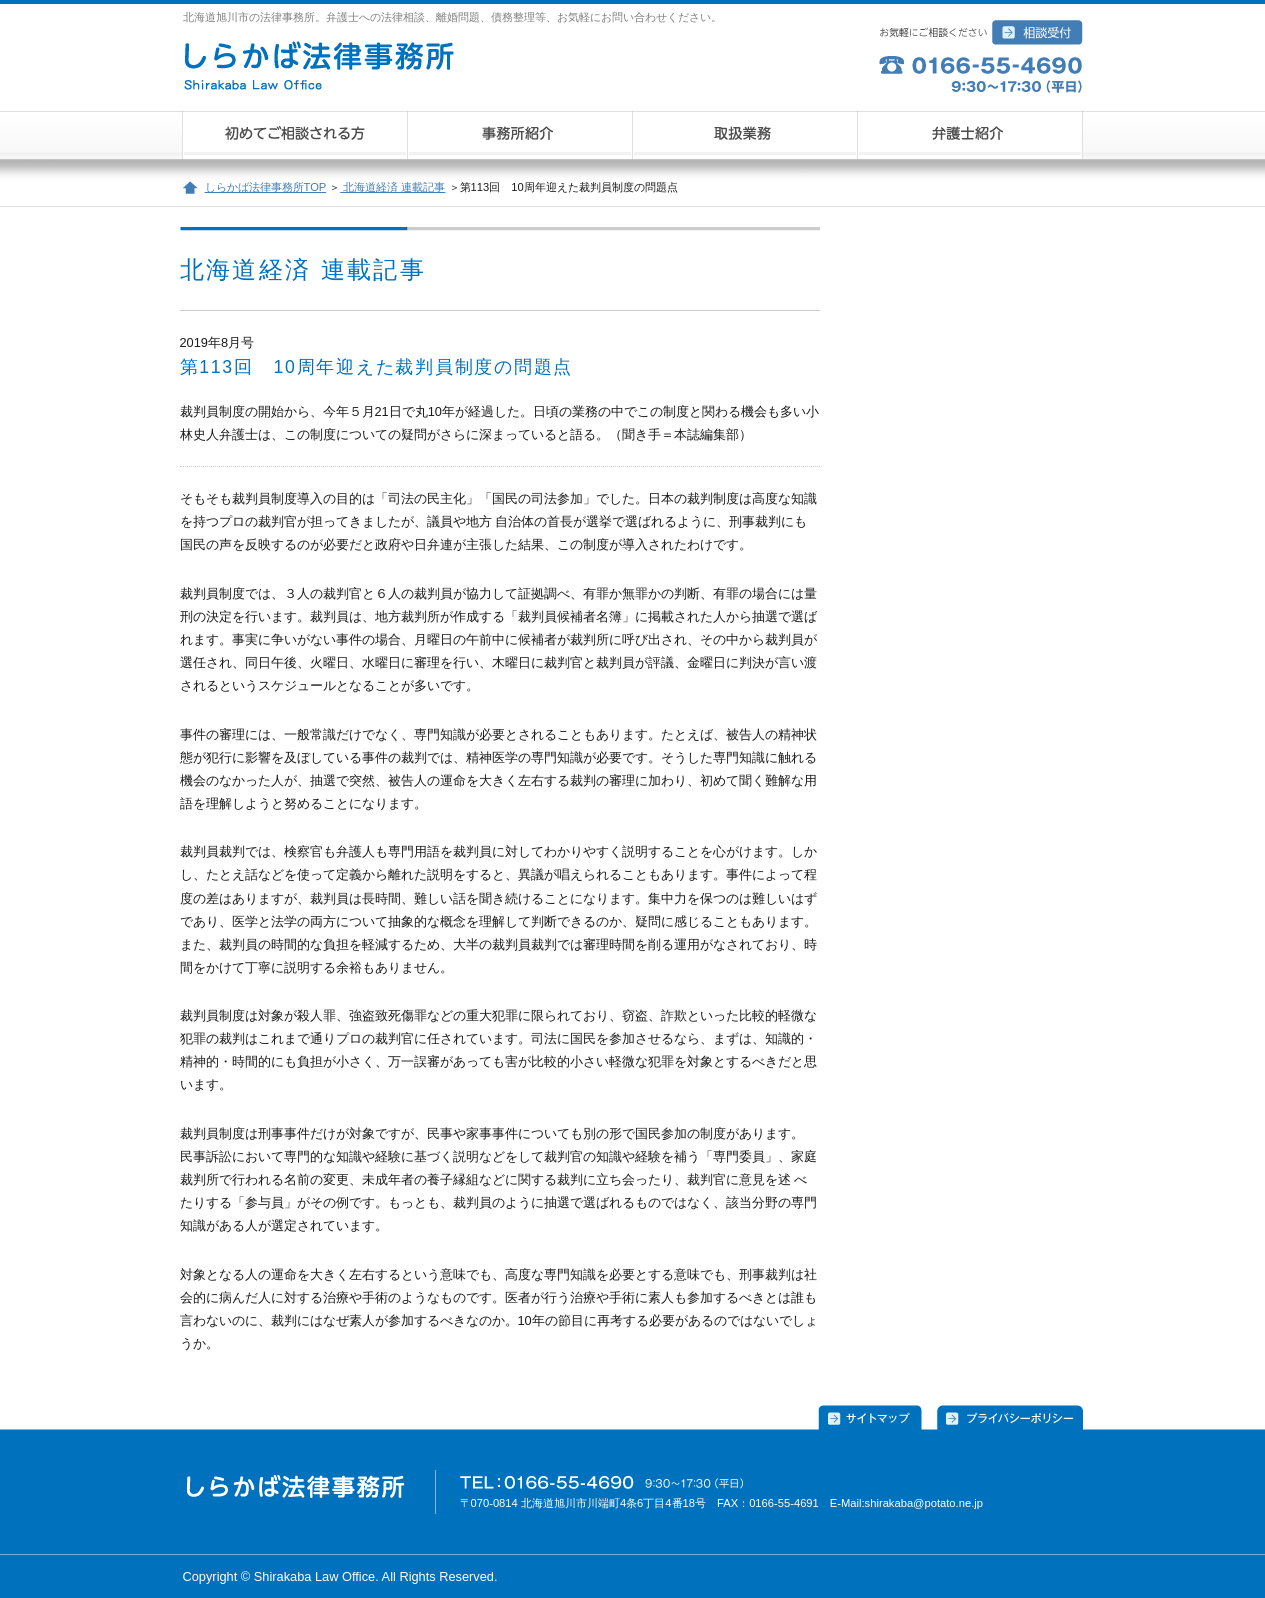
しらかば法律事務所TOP (266, 187)
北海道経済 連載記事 (392, 187)
